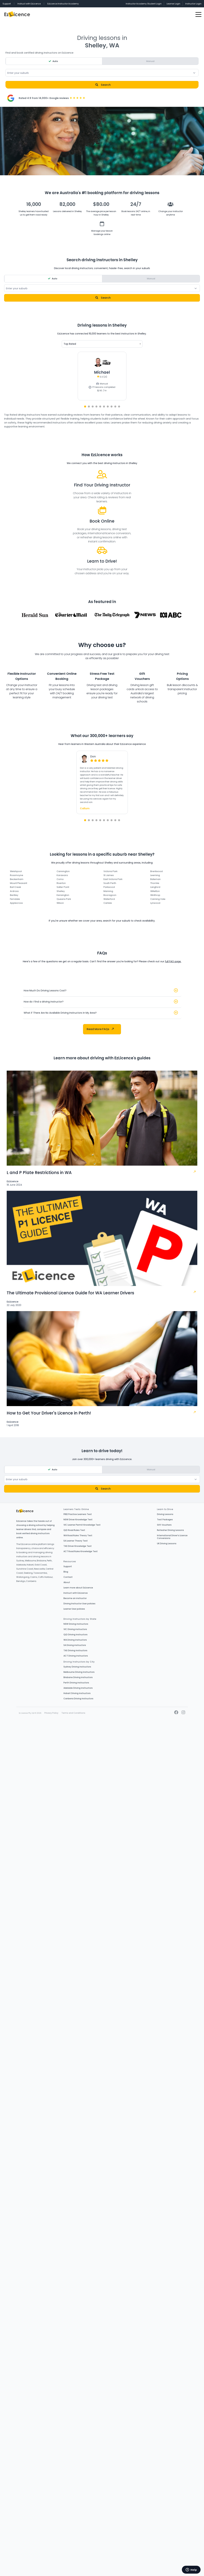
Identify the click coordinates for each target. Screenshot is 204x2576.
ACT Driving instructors (75, 1655)
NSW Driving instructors (75, 1624)
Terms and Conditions (73, 1713)
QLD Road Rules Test (74, 1530)
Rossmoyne (16, 875)
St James (108, 875)
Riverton (61, 883)
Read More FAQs (100, 1029)
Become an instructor (75, 1598)
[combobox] (102, 73)
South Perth (109, 883)
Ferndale (15, 899)
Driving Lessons (165, 1514)
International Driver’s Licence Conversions (172, 1537)
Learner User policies (74, 1609)
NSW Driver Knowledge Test (77, 1519)
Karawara (62, 875)
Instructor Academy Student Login (144, 3)
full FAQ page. (173, 961)
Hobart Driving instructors (77, 1693)
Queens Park (64, 899)
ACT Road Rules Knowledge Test (80, 1551)
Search (103, 85)
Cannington (63, 871)
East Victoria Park (112, 879)
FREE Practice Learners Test (77, 1514)
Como (60, 879)
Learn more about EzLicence (78, 1587)
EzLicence (12, 1181)
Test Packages (165, 1519)
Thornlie (154, 883)
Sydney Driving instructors (77, 1667)
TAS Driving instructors (75, 1650)
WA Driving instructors (75, 1640)
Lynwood (155, 903)
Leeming (155, 875)
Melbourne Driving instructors (79, 1672)
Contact (68, 1577)
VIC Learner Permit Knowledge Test (82, 1525)
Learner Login (173, 3)
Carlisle (107, 903)
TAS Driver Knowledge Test (77, 1546)
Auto (55, 61)
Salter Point (63, 887)
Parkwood (109, 887)
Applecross (16, 903)
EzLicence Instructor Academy (63, 3)
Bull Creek (15, 887)
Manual (150, 61)
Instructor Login (193, 3)
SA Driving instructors (74, 1645)
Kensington (63, 895)
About (66, 1582)
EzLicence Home (17, 14)
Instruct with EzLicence (29, 3)
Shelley (61, 891)
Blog (65, 1571)
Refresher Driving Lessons (170, 1530)
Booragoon (109, 895)
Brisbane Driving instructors (78, 1677)
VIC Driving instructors (75, 1629)
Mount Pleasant (18, 883)
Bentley (14, 895)
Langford (155, 887)
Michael (102, 372)
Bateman (155, 879)
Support (7, 3)
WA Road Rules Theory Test (77, 1535)
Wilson (60, 903)
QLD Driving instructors (75, 1634)
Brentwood (156, 871)
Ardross (14, 891)
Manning (108, 891)
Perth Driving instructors (76, 1683)
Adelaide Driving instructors (78, 1688)
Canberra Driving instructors (78, 1698)
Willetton (155, 891)
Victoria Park (110, 871)
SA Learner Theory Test (75, 1540)
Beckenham (16, 879)
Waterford (109, 899)
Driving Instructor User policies (79, 1603)
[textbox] (102, 73)
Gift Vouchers (164, 1525)
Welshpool (16, 871)
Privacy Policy (51, 1713)
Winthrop (155, 895)
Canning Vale (157, 899)
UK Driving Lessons (166, 1543)
